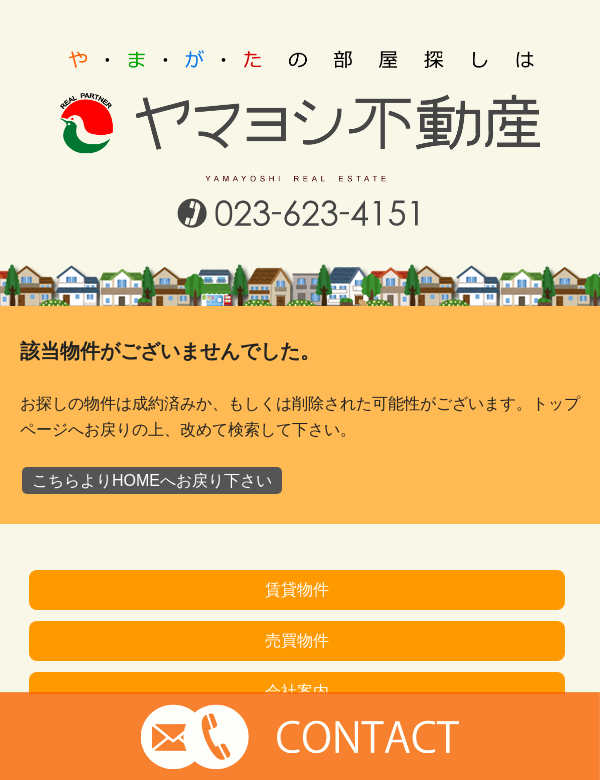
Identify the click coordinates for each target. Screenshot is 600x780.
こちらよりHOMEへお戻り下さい (152, 480)
